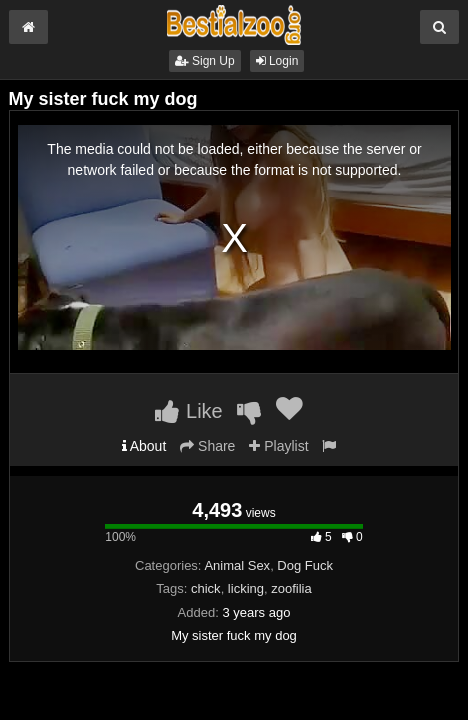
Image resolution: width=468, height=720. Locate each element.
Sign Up (205, 61)
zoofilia (291, 588)
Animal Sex (237, 565)
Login (277, 61)
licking (246, 588)
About (144, 446)
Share (207, 446)
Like (188, 411)
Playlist (278, 446)
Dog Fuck (305, 565)
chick (206, 588)
